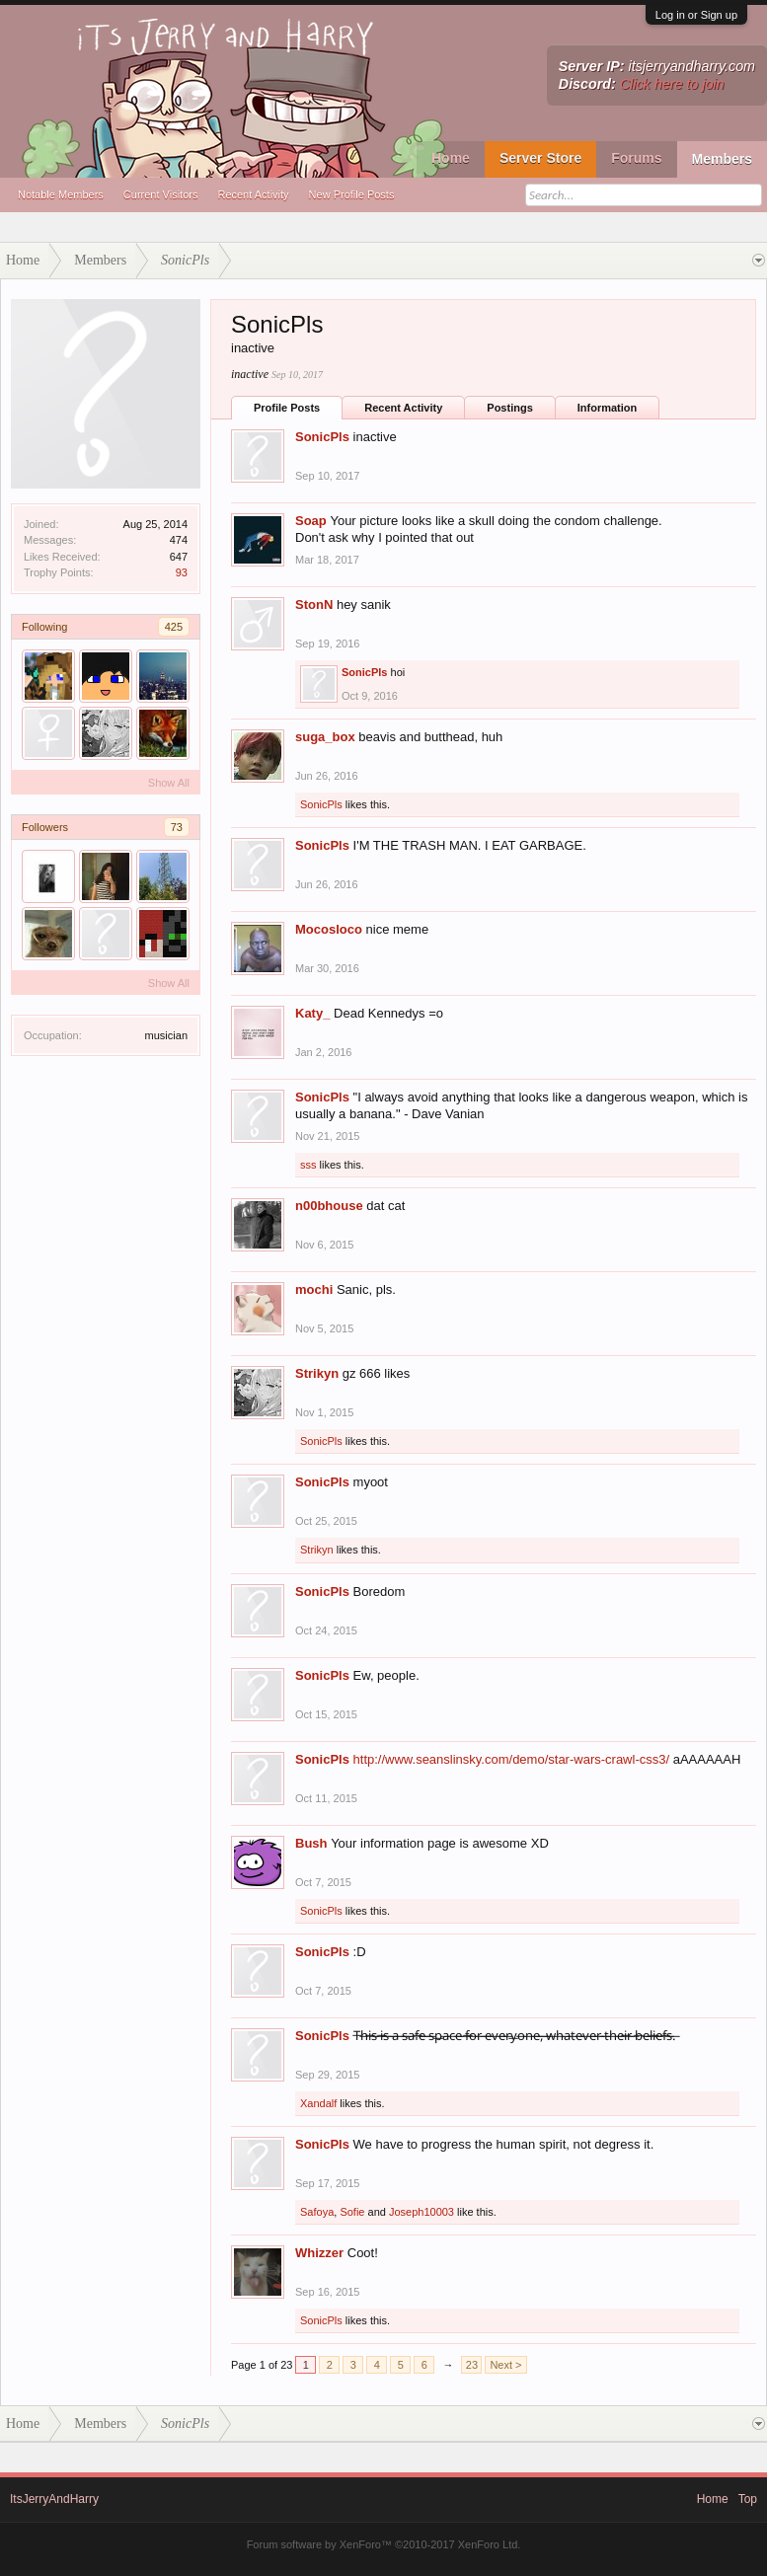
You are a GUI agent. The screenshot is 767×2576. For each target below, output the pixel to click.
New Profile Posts (352, 194)
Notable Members (61, 194)
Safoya (317, 2212)
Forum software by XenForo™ (384, 2544)
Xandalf (318, 2103)
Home (450, 158)
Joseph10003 (421, 2212)
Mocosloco (328, 929)
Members (722, 159)
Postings (509, 408)
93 (182, 572)
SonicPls (322, 436)
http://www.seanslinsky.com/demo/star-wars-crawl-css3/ (511, 1759)
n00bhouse (329, 1205)
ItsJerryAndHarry (54, 2499)
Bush (311, 1843)
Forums (636, 158)
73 (177, 827)
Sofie (352, 2212)
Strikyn (317, 1373)
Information (607, 408)
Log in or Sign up (696, 15)
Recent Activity (252, 194)
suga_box (325, 736)
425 (174, 627)
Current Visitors (160, 194)
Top (747, 2499)
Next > (505, 2365)
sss (308, 1165)
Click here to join (672, 84)
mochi (314, 1289)
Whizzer (319, 2252)
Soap (311, 520)
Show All (169, 783)
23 (472, 2365)
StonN (314, 604)
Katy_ (312, 1013)
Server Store (540, 158)
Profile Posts (287, 408)
